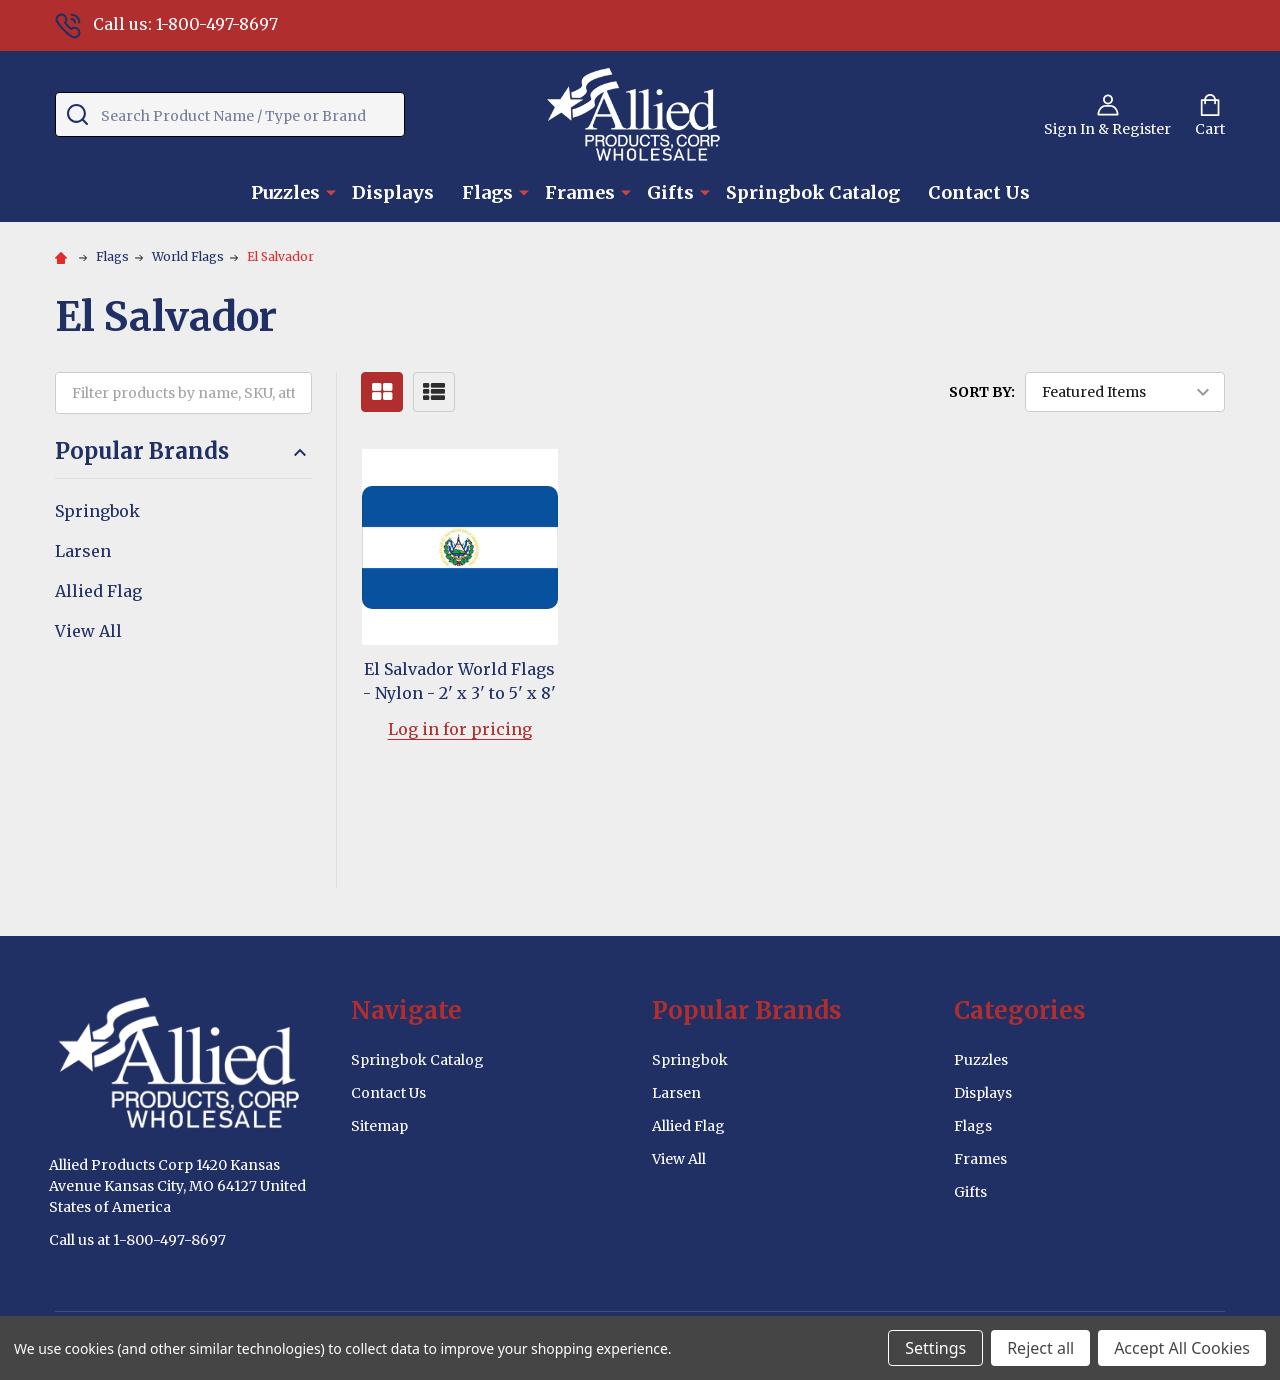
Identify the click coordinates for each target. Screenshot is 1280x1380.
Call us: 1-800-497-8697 (166, 24)
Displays (393, 192)
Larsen (83, 551)
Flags (487, 192)
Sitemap (379, 1126)
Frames (580, 192)
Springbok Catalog (813, 192)
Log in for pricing (460, 729)
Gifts (670, 192)
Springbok (97, 511)
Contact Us (979, 192)
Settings (935, 1348)
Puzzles (285, 192)
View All (88, 631)
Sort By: (982, 392)
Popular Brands (183, 451)
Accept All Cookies (1182, 1348)
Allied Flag (98, 591)
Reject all (1040, 1348)
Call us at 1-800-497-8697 (137, 1240)
